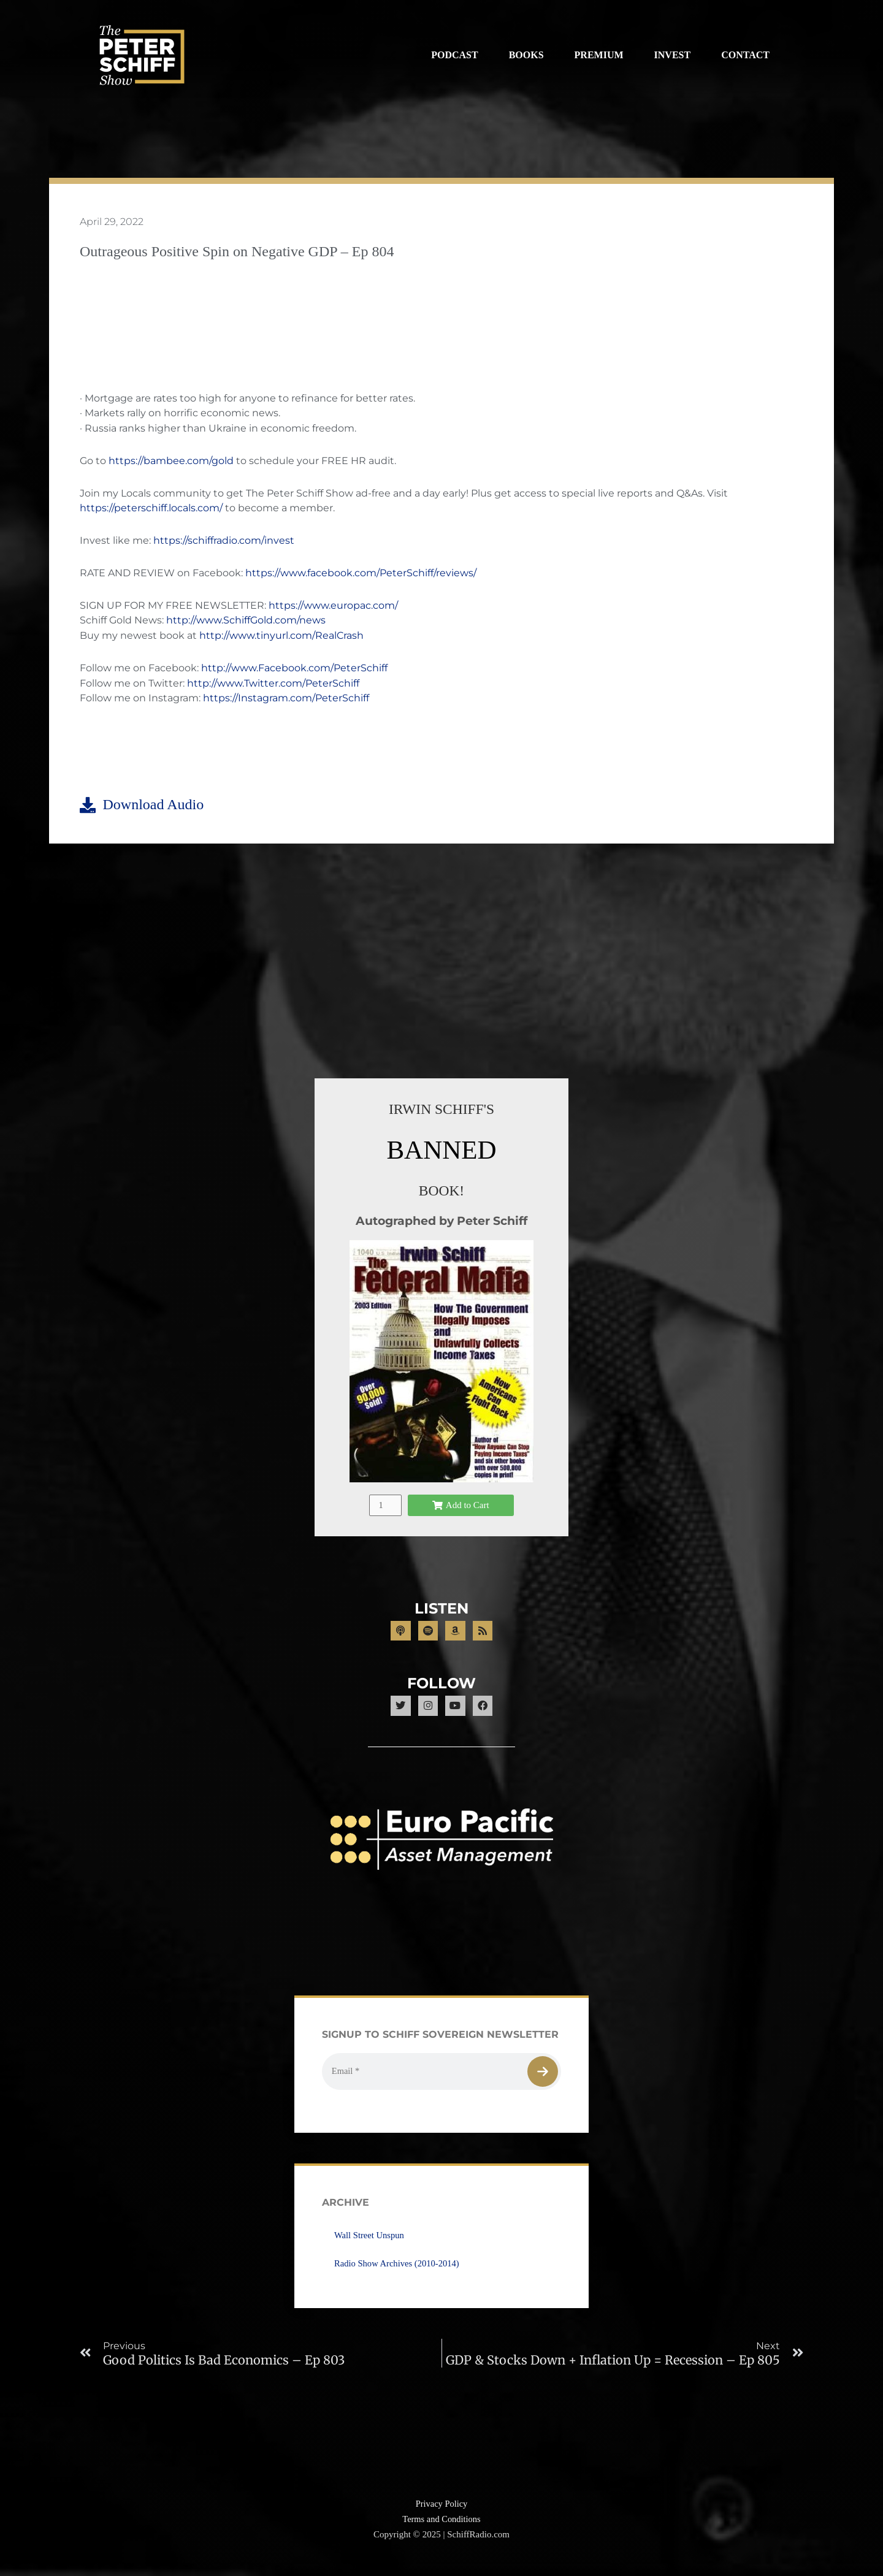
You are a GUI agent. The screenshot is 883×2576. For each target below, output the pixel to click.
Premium (599, 55)
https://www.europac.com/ (333, 606)
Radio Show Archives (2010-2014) (398, 2274)
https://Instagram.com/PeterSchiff (286, 700)
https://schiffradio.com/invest (223, 542)
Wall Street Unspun (370, 2245)
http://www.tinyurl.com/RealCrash (281, 637)
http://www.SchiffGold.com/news (246, 622)
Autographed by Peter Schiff (441, 1221)
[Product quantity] (385, 1506)
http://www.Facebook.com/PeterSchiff (294, 669)
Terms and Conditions (441, 2531)
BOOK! (441, 1191)
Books (526, 55)
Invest (672, 55)
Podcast (454, 55)
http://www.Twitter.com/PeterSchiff (273, 684)
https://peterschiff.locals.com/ (151, 510)
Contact (745, 55)
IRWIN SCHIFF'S (441, 1110)
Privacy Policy (441, 2515)
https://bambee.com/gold (171, 462)
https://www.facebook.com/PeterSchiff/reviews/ (360, 574)
